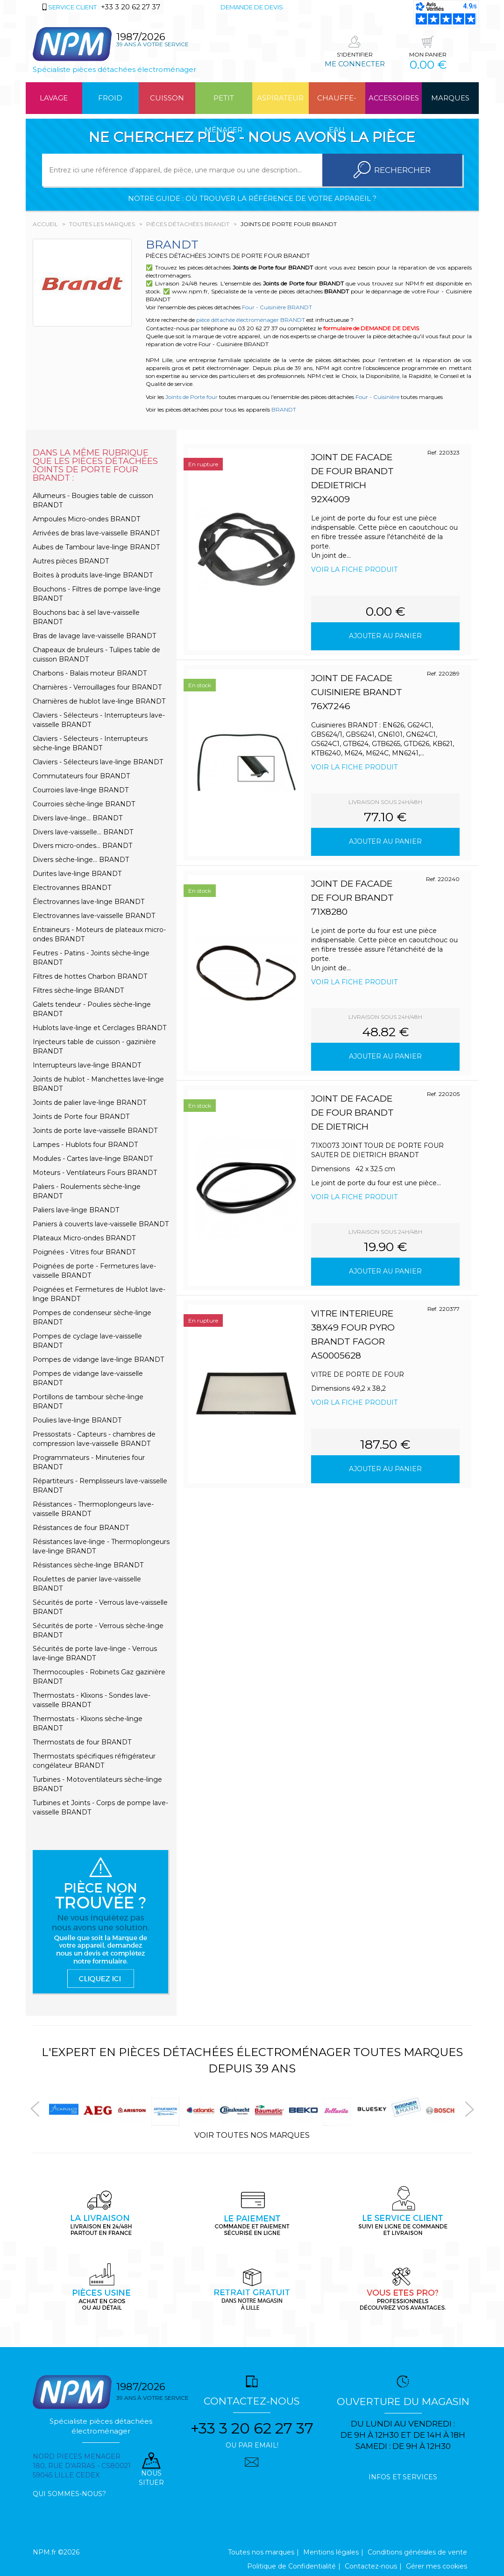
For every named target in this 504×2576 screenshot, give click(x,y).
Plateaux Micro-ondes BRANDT (84, 1238)
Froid (110, 97)
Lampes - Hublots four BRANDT (85, 1144)
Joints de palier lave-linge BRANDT (89, 1102)
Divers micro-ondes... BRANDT (82, 845)
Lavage (54, 97)
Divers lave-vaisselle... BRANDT (83, 832)
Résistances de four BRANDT (81, 1527)
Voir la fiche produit (354, 569)
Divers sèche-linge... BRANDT (81, 859)
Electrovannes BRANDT (72, 887)
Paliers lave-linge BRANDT (76, 1210)
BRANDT (283, 409)
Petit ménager (223, 103)
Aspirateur (280, 97)
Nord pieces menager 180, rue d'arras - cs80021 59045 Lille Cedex (82, 2465)
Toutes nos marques (261, 2552)
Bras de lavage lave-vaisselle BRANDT (94, 636)
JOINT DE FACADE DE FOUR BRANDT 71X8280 (352, 897)
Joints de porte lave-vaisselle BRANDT (95, 1130)
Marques (450, 97)
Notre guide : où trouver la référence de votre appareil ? (252, 198)
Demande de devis (251, 7)
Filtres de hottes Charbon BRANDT (90, 976)
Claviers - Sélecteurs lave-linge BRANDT (98, 762)
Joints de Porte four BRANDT (81, 1116)
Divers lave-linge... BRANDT (77, 818)
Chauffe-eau (336, 103)
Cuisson (167, 97)
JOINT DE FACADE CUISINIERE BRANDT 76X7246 (356, 692)
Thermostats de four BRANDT (82, 1742)
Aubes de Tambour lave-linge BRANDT (96, 547)
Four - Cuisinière (377, 396)
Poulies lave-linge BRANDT (77, 1420)
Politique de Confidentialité (291, 2566)
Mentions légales (331, 2552)
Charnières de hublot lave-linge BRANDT (99, 701)
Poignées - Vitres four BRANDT (84, 1252)
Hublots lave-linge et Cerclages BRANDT (99, 1028)
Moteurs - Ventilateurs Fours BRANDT (95, 1172)
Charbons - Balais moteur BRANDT (90, 673)
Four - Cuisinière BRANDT (277, 307)
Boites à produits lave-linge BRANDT (93, 575)
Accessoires (394, 97)
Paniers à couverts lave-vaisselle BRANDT (101, 1224)
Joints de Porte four (191, 396)
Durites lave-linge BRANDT (77, 873)
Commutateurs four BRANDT (81, 776)
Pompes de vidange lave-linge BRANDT (98, 1359)
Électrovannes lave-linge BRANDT (88, 901)
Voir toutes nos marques (252, 2135)
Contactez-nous (371, 2566)
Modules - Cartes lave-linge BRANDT (93, 1158)
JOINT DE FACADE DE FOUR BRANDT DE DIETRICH (352, 1112)
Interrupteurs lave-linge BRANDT (87, 1065)
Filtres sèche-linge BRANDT (78, 990)
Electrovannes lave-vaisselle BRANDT (94, 915)
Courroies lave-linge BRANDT (80, 790)
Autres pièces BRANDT (71, 561)
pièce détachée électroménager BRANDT (250, 319)
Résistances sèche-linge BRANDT (88, 1565)
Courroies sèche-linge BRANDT (84, 804)
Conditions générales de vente (417, 2552)
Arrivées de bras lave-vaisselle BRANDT (96, 533)
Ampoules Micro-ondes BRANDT (86, 519)
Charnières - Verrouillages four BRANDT (97, 687)
